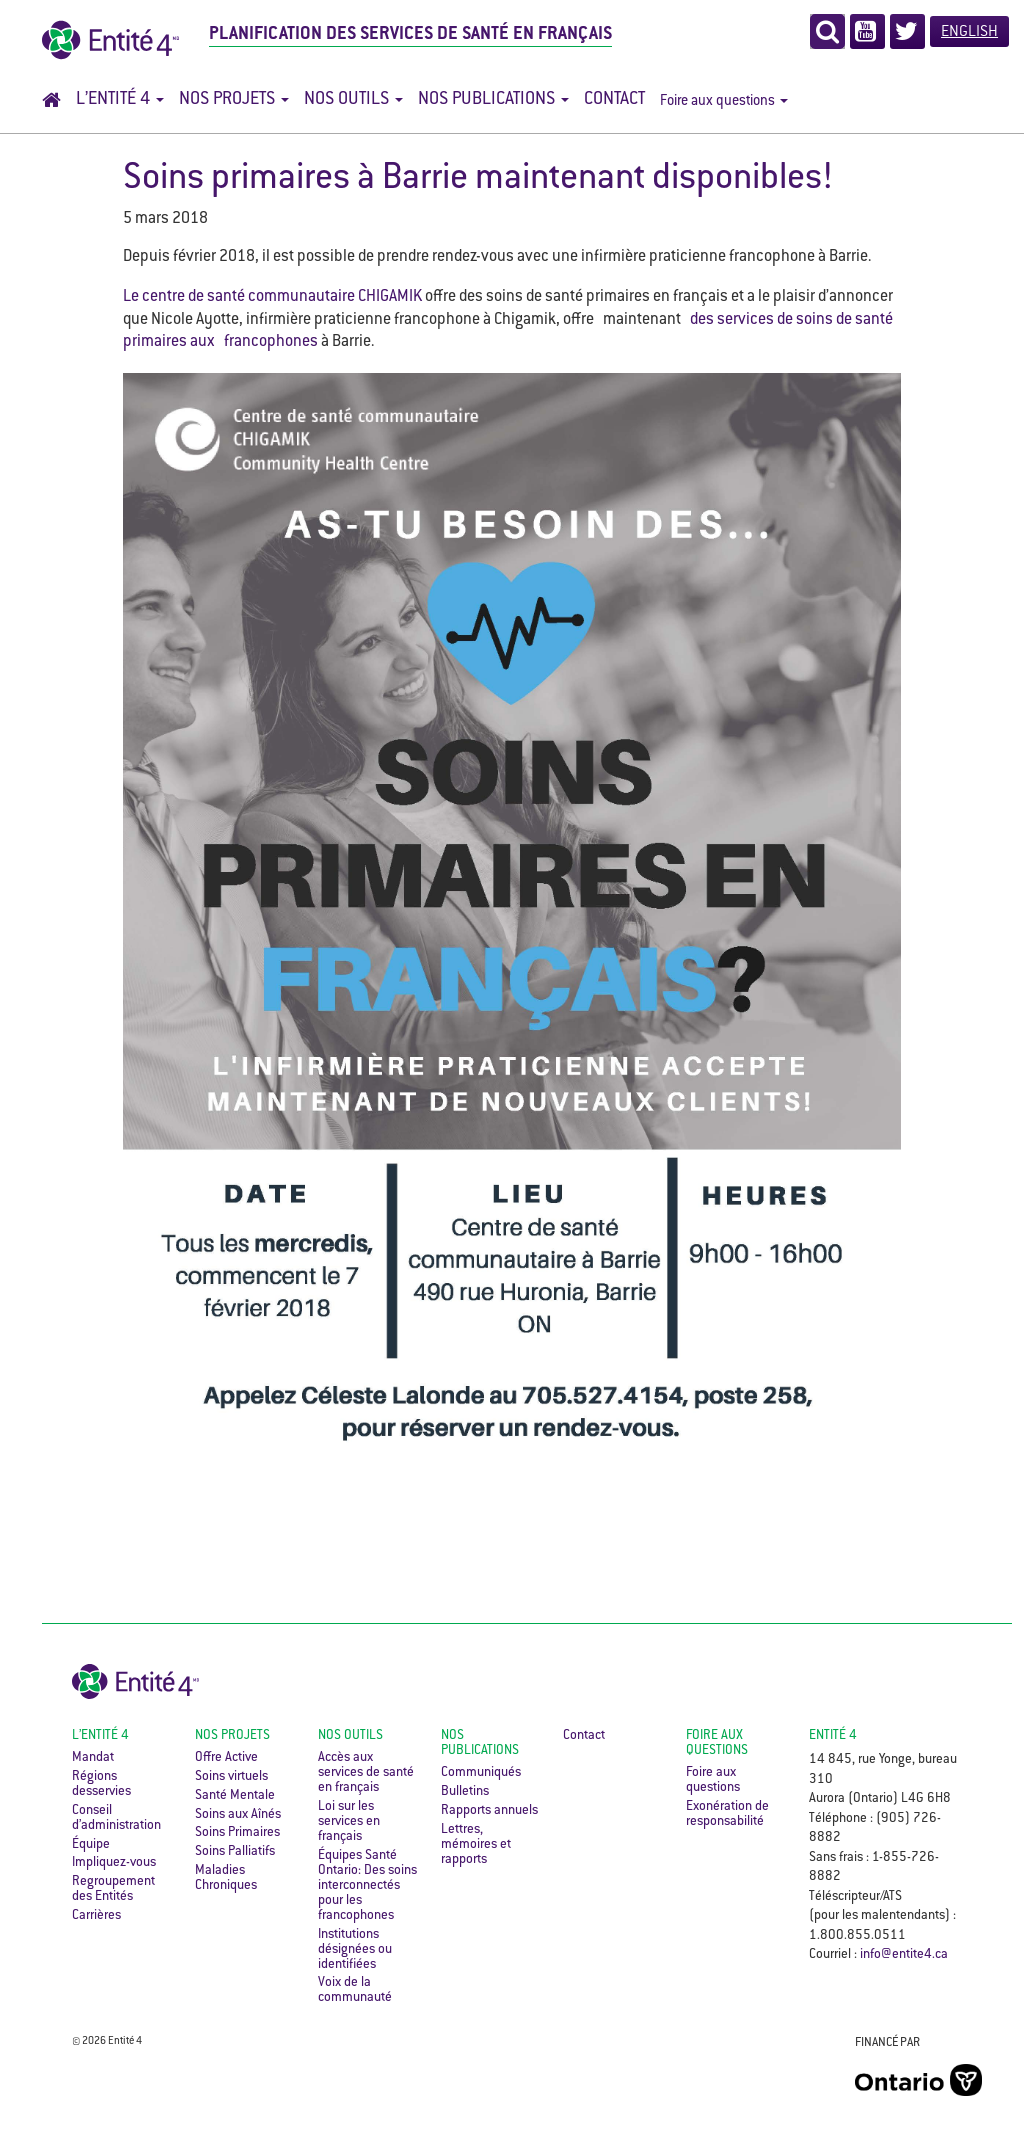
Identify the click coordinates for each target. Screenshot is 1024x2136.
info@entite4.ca (904, 1955)
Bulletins (465, 1792)
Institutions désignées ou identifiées (355, 1950)
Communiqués (481, 1773)
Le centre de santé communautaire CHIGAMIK (272, 297)
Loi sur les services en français (349, 1822)
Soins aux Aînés (238, 1815)
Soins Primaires (237, 1833)
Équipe (91, 1845)
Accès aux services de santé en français (366, 1773)
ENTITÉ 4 (833, 1736)
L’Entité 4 (120, 100)
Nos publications (493, 100)
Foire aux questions (724, 102)
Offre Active (226, 1758)
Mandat (93, 1758)
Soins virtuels (231, 1777)
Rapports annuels (489, 1811)
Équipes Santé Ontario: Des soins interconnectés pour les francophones (367, 1886)
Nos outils (353, 100)
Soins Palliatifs (235, 1852)
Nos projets (234, 100)
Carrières (96, 1916)
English (969, 32)
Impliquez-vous (114, 1863)
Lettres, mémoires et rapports (476, 1845)
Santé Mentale (235, 1796)
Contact (614, 100)
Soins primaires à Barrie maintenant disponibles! (478, 180)
